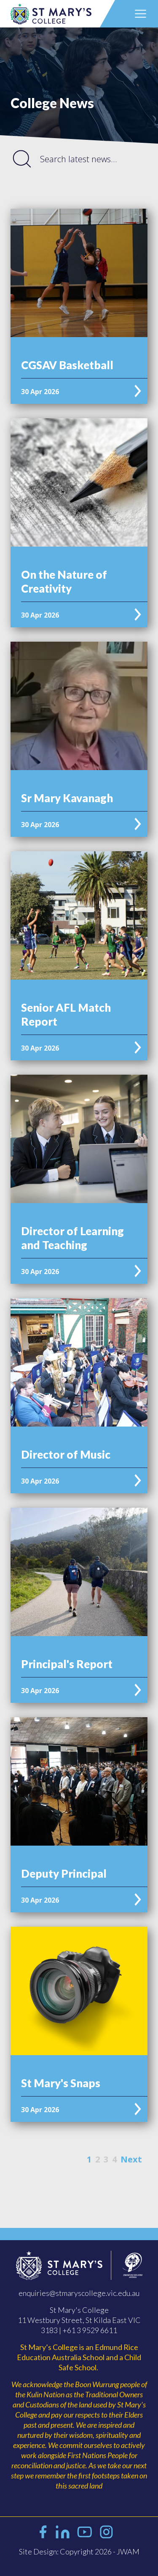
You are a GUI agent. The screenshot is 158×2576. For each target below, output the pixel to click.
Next (131, 2159)
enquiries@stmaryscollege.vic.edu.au (79, 2293)
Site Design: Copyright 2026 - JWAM (79, 2551)
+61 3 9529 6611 (89, 2330)
